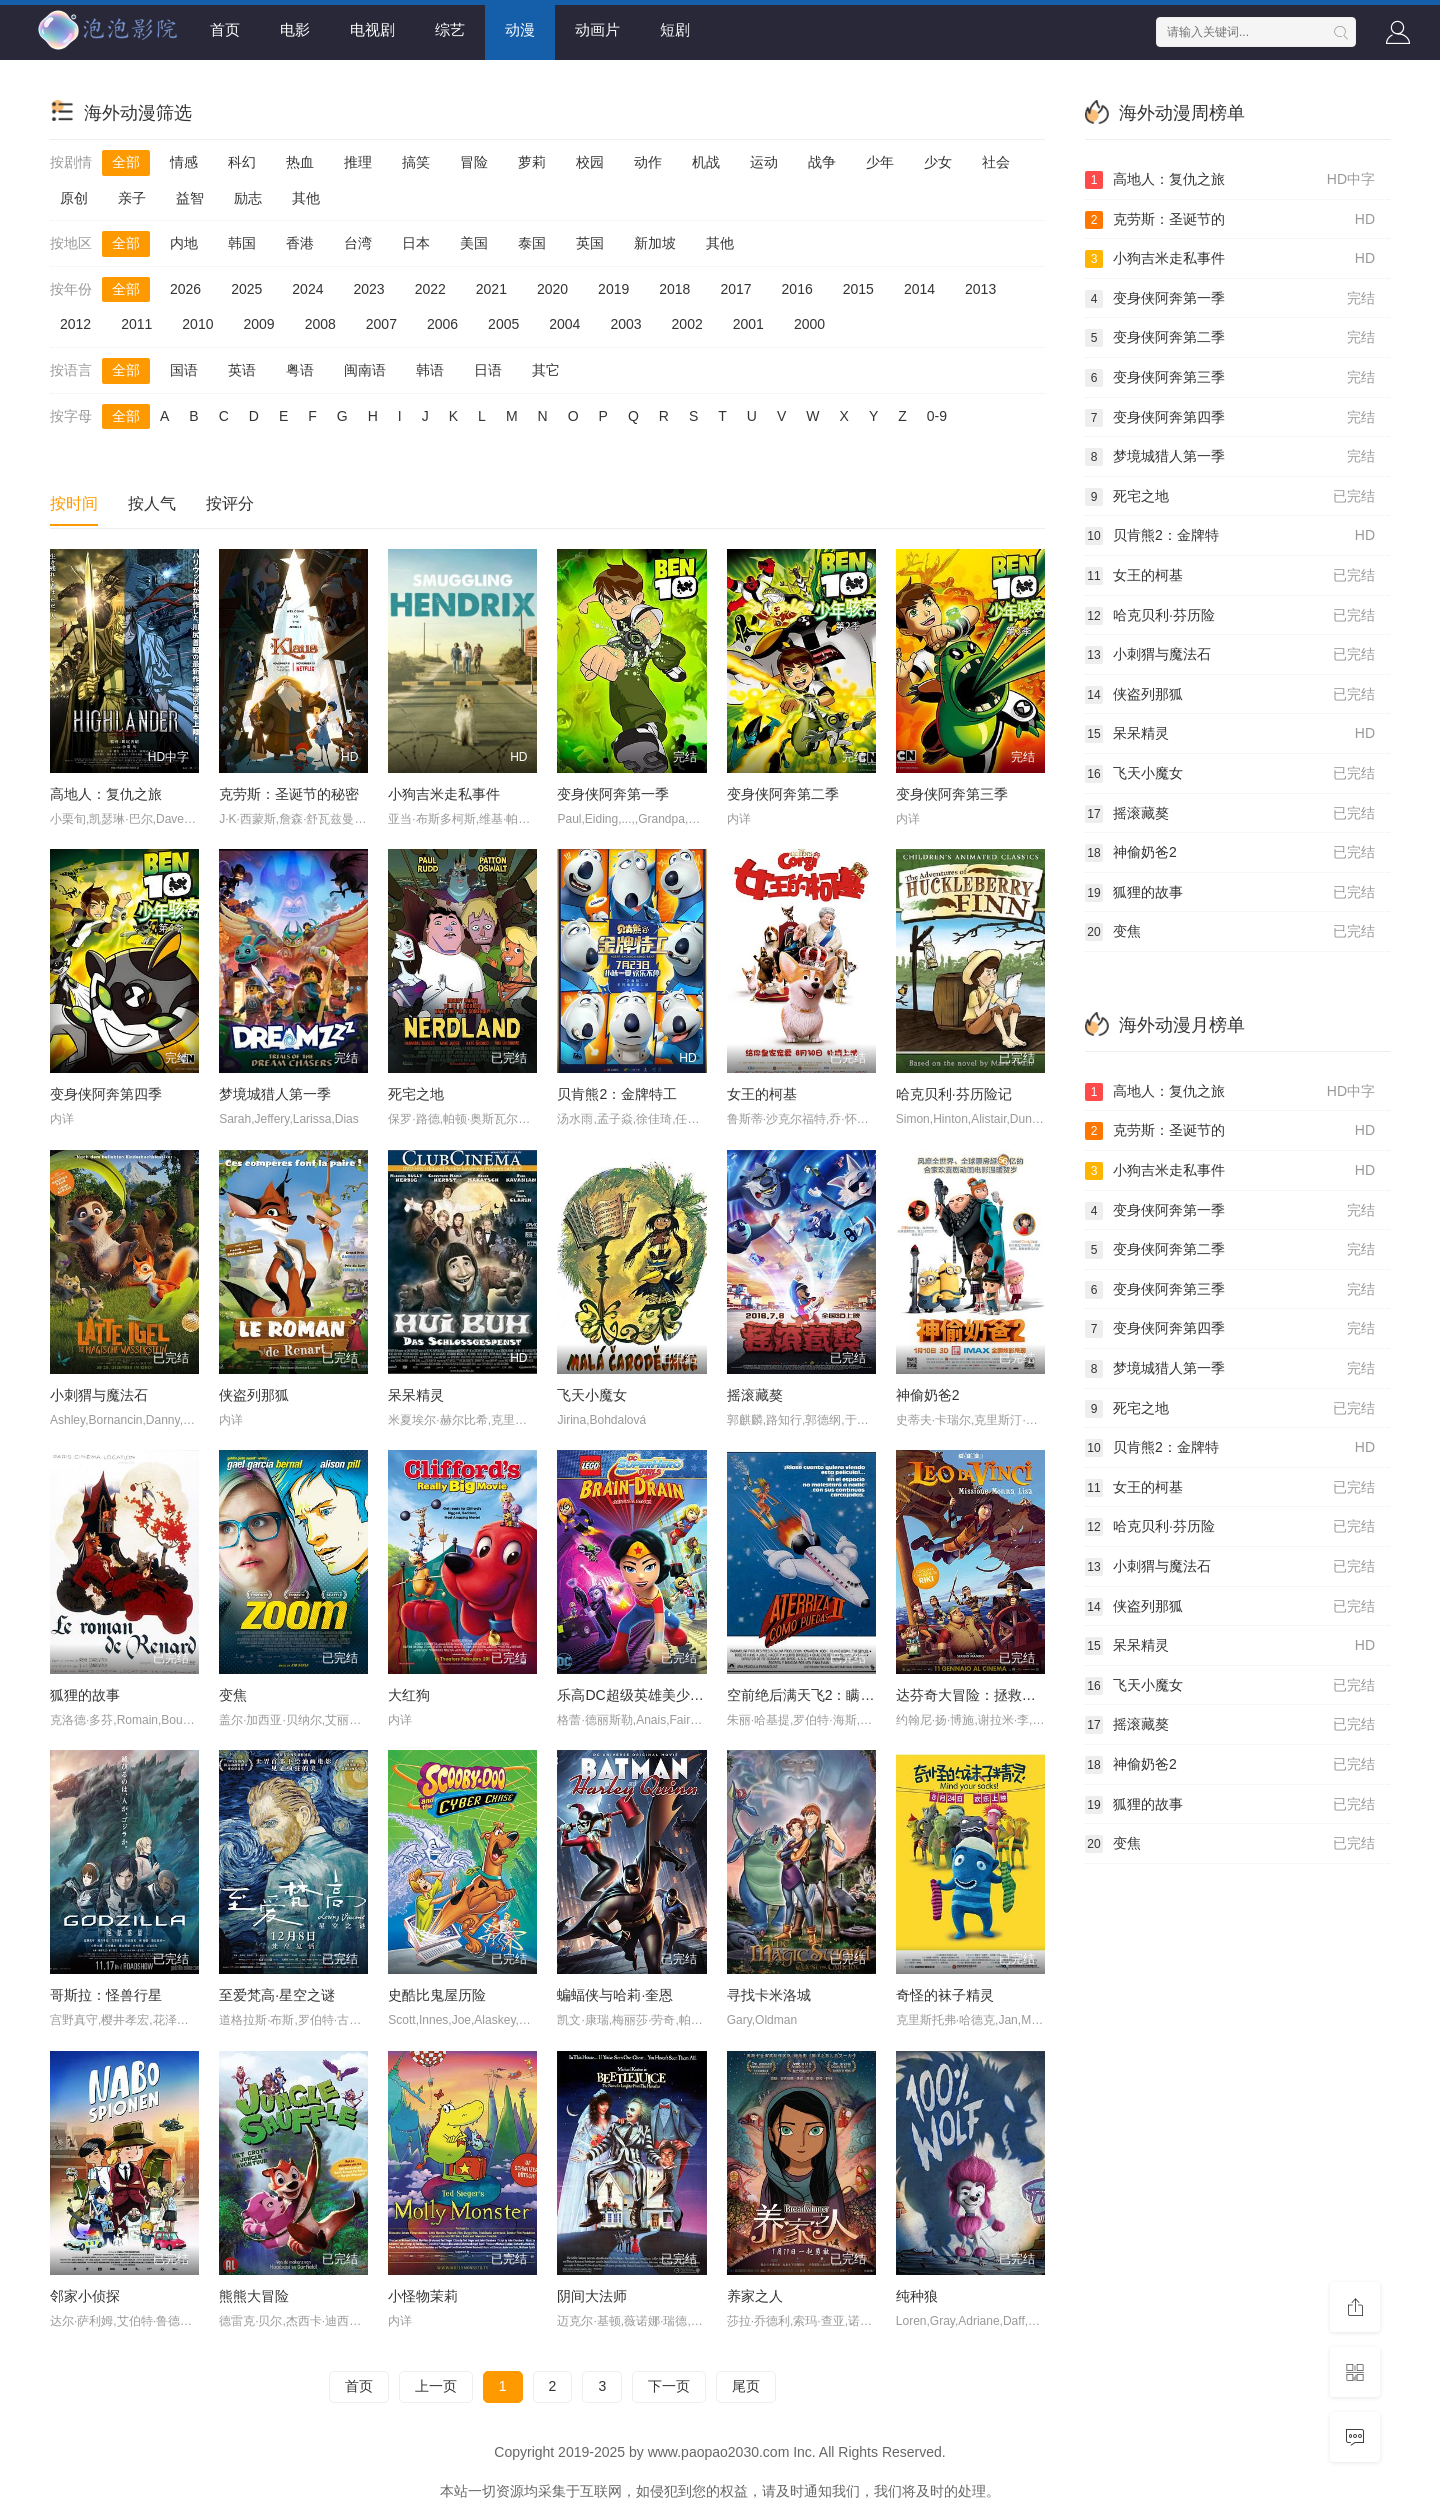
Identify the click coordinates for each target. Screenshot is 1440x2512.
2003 (625, 324)
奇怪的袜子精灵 (945, 1995)
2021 (491, 289)
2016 (797, 289)
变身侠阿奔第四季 (106, 1094)
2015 (858, 289)
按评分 (230, 503)
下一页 (669, 2386)
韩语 (430, 370)
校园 (590, 162)
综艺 (450, 29)
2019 (613, 289)
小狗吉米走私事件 (444, 794)
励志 (248, 198)
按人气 (152, 503)
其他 (306, 198)
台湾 (358, 243)
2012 (75, 324)
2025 (246, 289)
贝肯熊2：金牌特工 (617, 1094)
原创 (74, 198)
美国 (474, 243)
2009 (258, 324)
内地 (184, 243)
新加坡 (655, 243)
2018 (674, 289)
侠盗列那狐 (254, 1395)
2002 (687, 324)
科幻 (242, 162)
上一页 (436, 2386)
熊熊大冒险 (254, 2296)
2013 (980, 289)
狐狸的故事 (85, 1695)
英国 (590, 243)
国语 (184, 370)
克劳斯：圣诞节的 (1230, 220)
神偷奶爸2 (928, 1395)
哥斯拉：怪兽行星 (106, 1995)
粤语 (300, 370)
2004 (564, 324)
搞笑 (416, 162)
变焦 (233, 1695)
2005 (503, 324)
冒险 (474, 162)
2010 (197, 324)
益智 (190, 198)
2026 (185, 289)
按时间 (74, 503)
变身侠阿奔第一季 (613, 794)
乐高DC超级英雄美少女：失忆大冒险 (672, 1695)
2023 (368, 289)
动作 (648, 162)
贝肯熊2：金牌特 (1230, 536)
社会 (996, 162)
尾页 (746, 2386)
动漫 (520, 29)
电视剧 (372, 29)
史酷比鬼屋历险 (437, 1995)
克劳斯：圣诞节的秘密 (289, 794)
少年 (880, 162)
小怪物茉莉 (423, 2296)
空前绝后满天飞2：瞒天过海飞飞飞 (836, 1695)
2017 (735, 289)
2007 (381, 324)
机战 (706, 162)
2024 (307, 289)
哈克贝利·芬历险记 (954, 1094)
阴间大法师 (592, 2296)
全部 (126, 162)
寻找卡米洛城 (769, 1995)
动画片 (597, 29)
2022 (430, 289)
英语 (242, 370)
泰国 (532, 243)
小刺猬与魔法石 (99, 1395)
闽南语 (365, 370)
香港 (300, 243)
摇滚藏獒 (755, 1395)
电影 (295, 29)
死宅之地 (416, 1094)
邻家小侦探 (85, 2296)
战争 (822, 162)
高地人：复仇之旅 (106, 794)
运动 (764, 162)
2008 (320, 324)
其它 (546, 370)
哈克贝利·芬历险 (1230, 616)
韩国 (242, 243)
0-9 (937, 416)
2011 (136, 324)
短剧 (675, 29)
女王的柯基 (762, 1094)
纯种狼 (917, 2296)
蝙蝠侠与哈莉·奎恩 (615, 1995)
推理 (358, 162)
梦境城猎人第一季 (275, 1094)
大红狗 (409, 1695)
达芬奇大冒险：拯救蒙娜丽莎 (987, 1695)
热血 (300, 162)
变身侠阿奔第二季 (783, 794)
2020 (552, 289)
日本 (416, 243)
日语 (488, 370)
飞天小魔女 (592, 1395)
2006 (442, 324)
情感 (184, 162)
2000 (809, 324)
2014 (919, 289)
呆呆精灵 (416, 1395)
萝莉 (532, 162)
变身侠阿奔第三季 (952, 794)
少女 (938, 162)
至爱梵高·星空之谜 (277, 1995)
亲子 (132, 198)
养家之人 (755, 2296)
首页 (225, 29)
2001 (748, 324)
